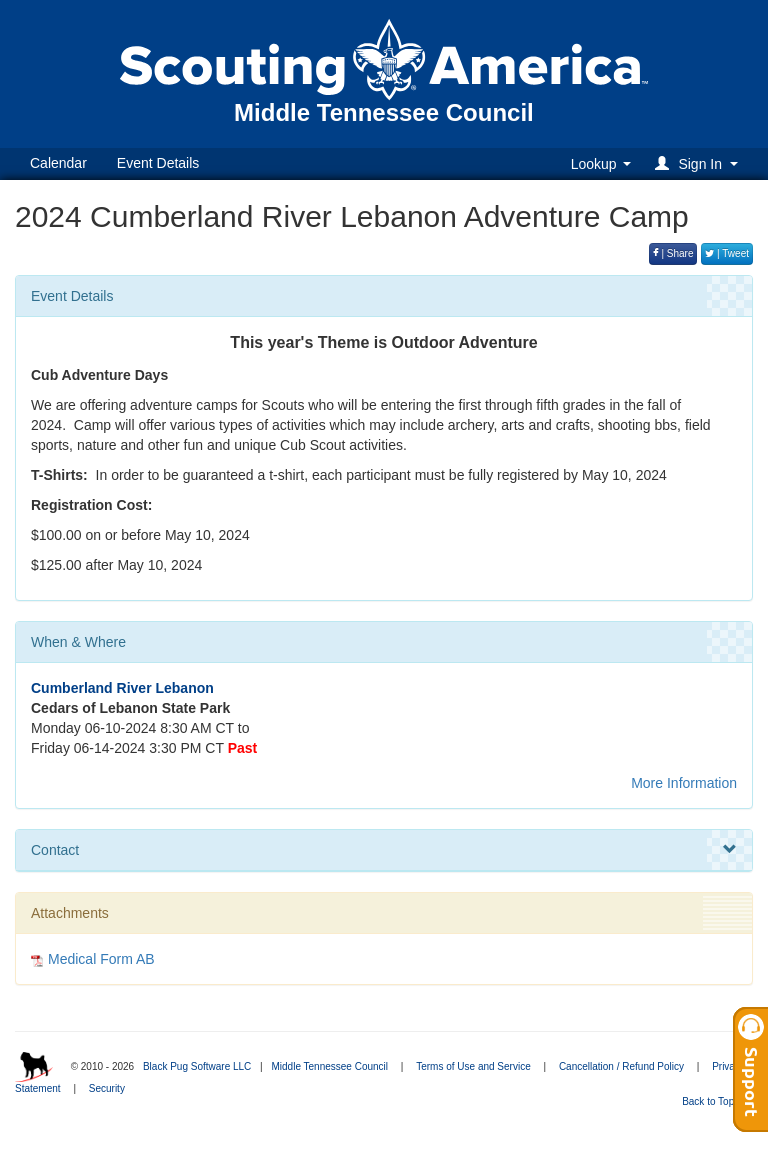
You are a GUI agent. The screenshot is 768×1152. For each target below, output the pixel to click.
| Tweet (727, 253)
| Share (673, 253)
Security (107, 1088)
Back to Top (714, 1101)
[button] (699, 163)
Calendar (58, 163)
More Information (684, 783)
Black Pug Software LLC (197, 1066)
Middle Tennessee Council (329, 1066)
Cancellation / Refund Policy (621, 1066)
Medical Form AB (101, 959)
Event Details (158, 163)
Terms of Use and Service (473, 1066)
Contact (384, 850)
